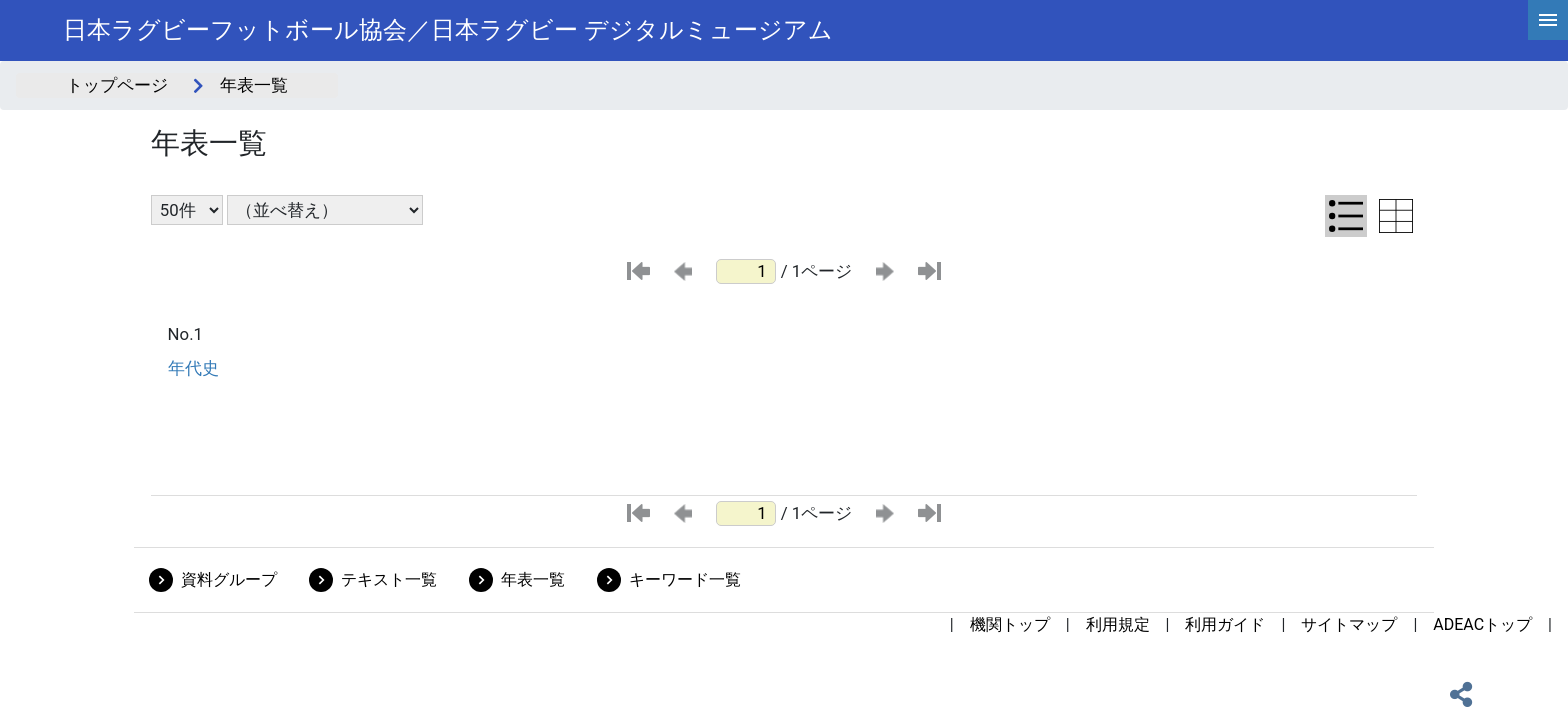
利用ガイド (1225, 624)
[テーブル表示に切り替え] (1396, 216)
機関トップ (1010, 624)
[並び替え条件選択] (325, 210)
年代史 (193, 368)
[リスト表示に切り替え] (1346, 216)
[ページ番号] (746, 271)
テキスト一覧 (389, 579)
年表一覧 (533, 579)
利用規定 (1118, 624)
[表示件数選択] (187, 210)
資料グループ (229, 579)
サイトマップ (1349, 624)
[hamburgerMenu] (1548, 20)
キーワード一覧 (685, 579)
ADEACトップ (1482, 624)
